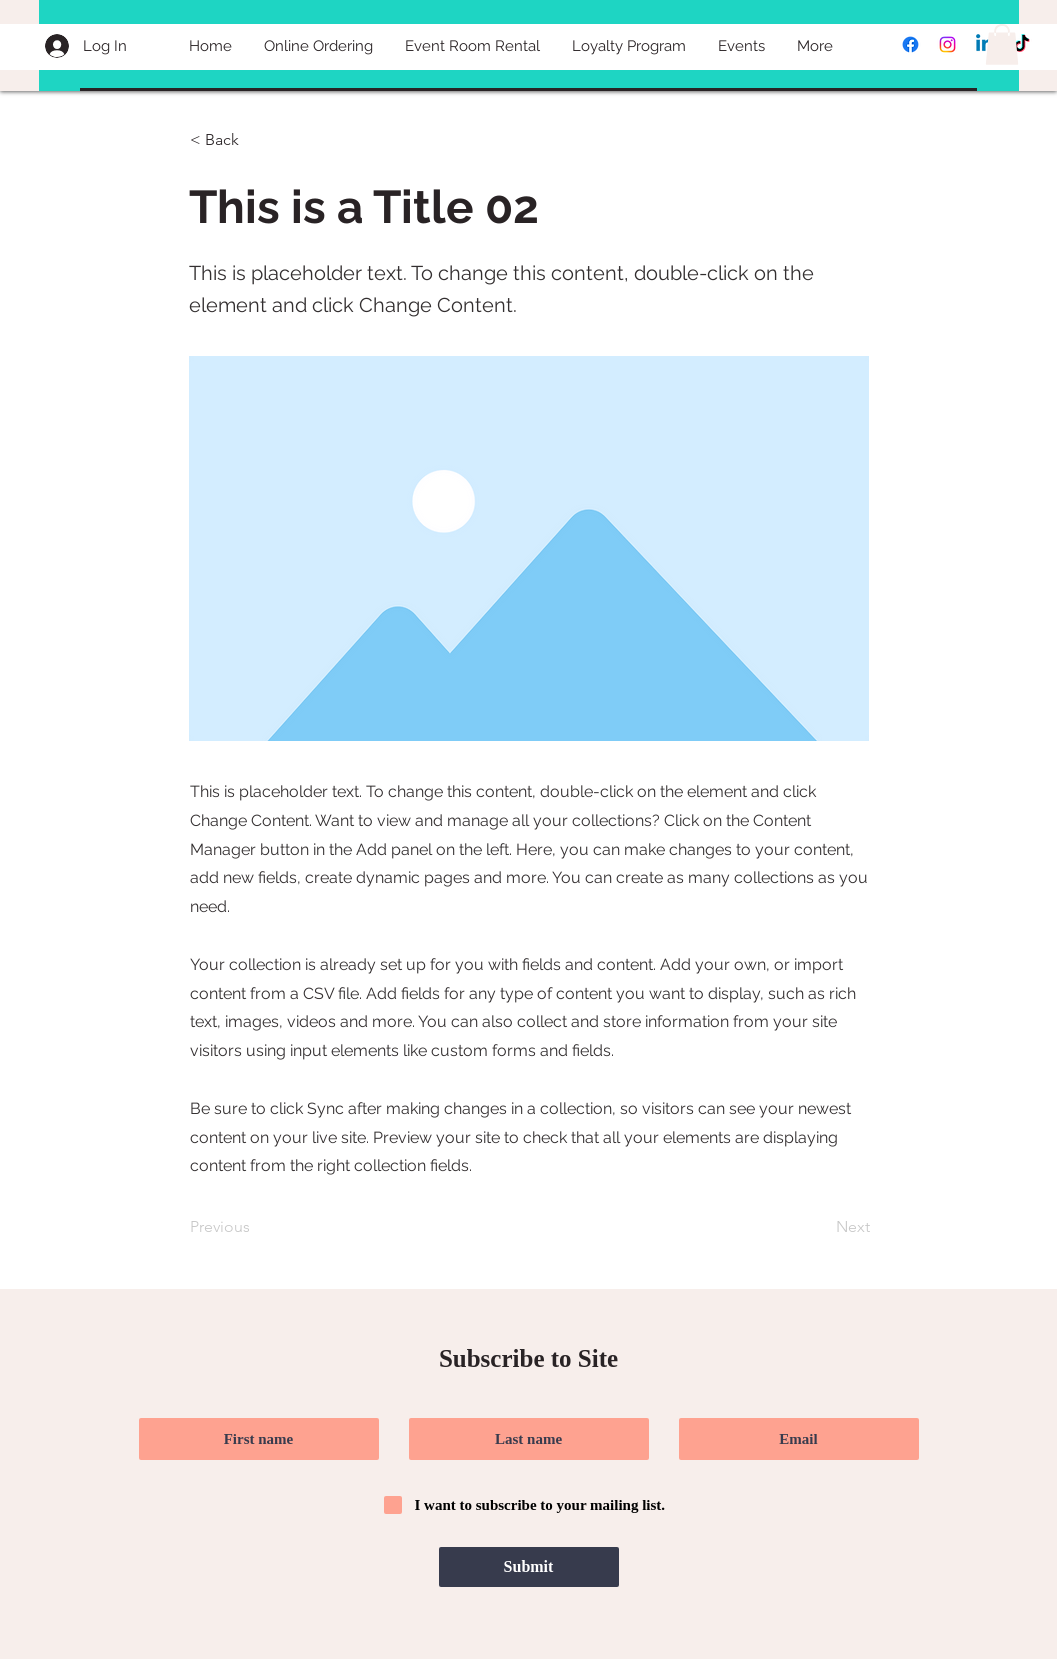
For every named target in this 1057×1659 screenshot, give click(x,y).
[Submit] (529, 1567)
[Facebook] (910, 44)
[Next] (820, 1227)
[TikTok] (1021, 44)
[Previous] (256, 1227)
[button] (1002, 44)
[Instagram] (947, 44)
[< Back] (256, 141)
